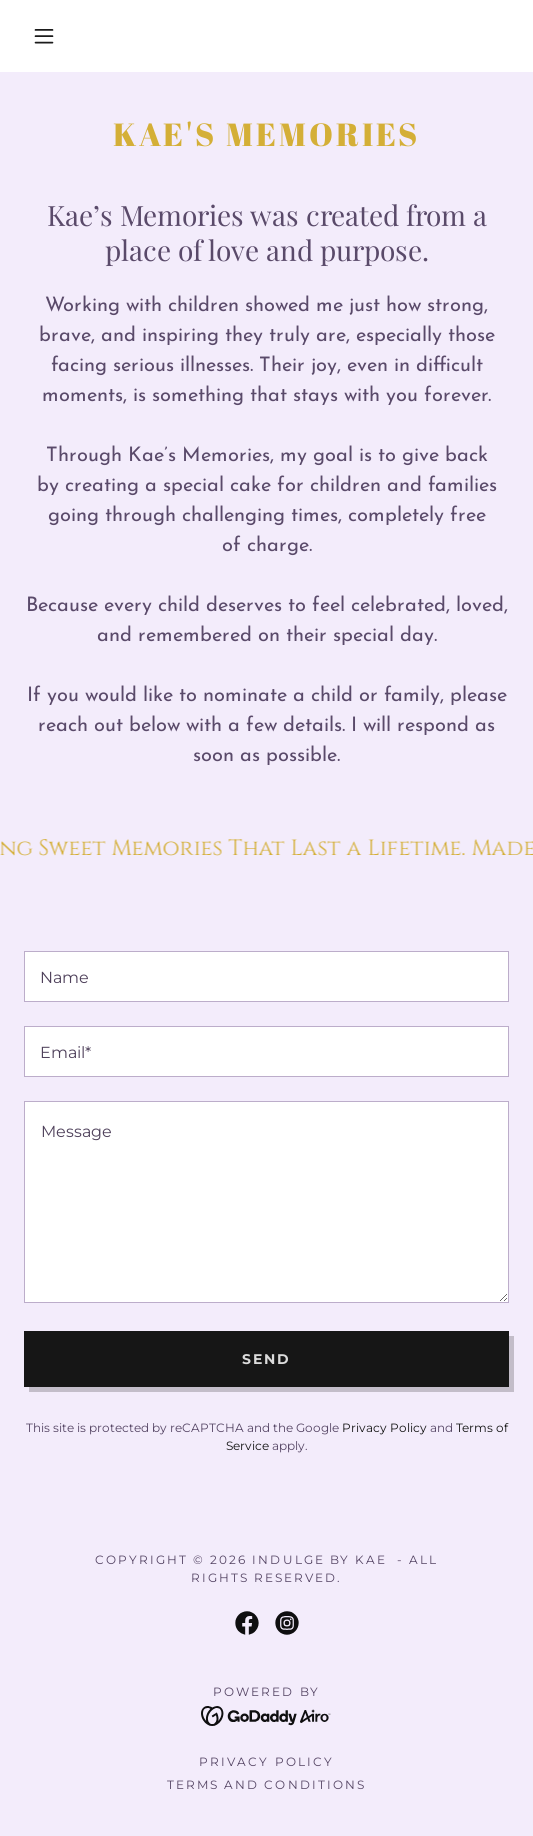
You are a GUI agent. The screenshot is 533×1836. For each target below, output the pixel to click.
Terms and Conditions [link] (266, 1784)
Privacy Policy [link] (384, 1427)
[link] (247, 1623)
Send (266, 1359)
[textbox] (266, 976)
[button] (48, 36)
